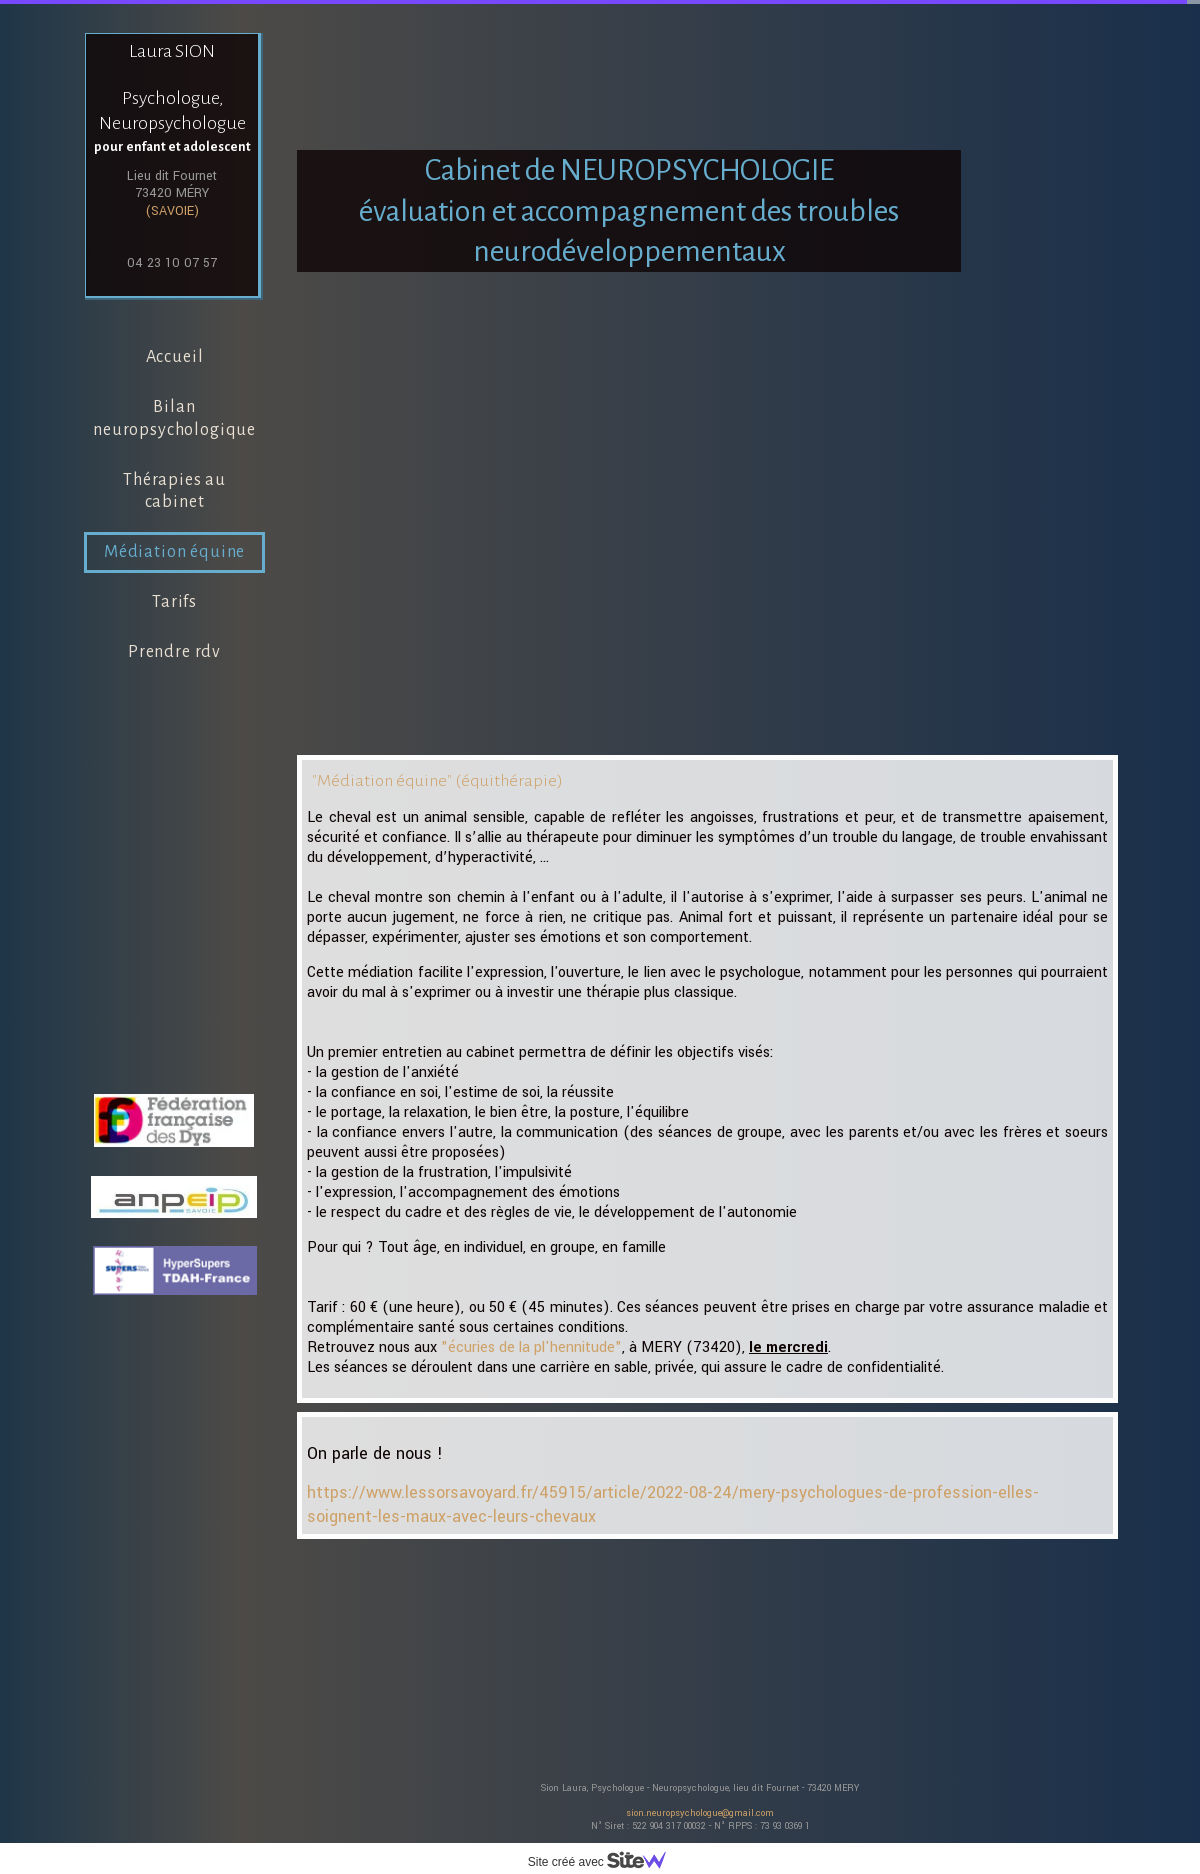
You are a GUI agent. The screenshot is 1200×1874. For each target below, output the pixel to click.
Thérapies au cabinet (174, 491)
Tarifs (174, 602)
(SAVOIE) (172, 211)
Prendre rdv (174, 652)
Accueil (175, 357)
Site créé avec (605, 1862)
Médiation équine (174, 552)
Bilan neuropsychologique (174, 418)
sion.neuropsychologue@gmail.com (700, 1813)
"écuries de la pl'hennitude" (531, 1347)
